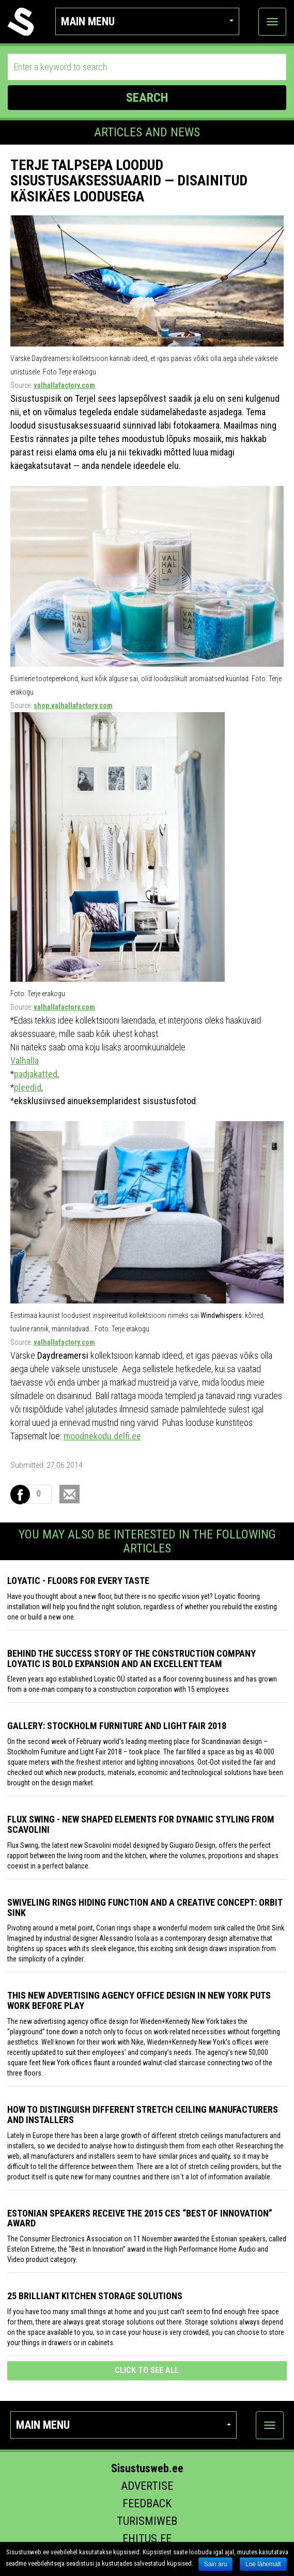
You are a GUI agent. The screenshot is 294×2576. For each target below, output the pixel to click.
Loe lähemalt (263, 2564)
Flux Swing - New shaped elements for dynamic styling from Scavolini (140, 1824)
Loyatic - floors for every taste (78, 1580)
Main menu (147, 21)
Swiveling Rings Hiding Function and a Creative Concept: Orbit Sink (144, 1907)
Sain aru (215, 2564)
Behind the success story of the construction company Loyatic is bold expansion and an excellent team (131, 1658)
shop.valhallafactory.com (73, 705)
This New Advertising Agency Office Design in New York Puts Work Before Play (139, 2000)
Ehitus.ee (147, 2538)
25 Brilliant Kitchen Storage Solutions (94, 2295)
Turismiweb (147, 2521)
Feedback (147, 2503)
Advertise (147, 2485)
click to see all (147, 2370)
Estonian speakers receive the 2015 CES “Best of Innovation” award (139, 2218)
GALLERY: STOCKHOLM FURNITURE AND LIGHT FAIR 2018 (116, 1725)
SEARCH (147, 97)
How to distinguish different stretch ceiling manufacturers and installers (142, 2114)
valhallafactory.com (64, 385)
